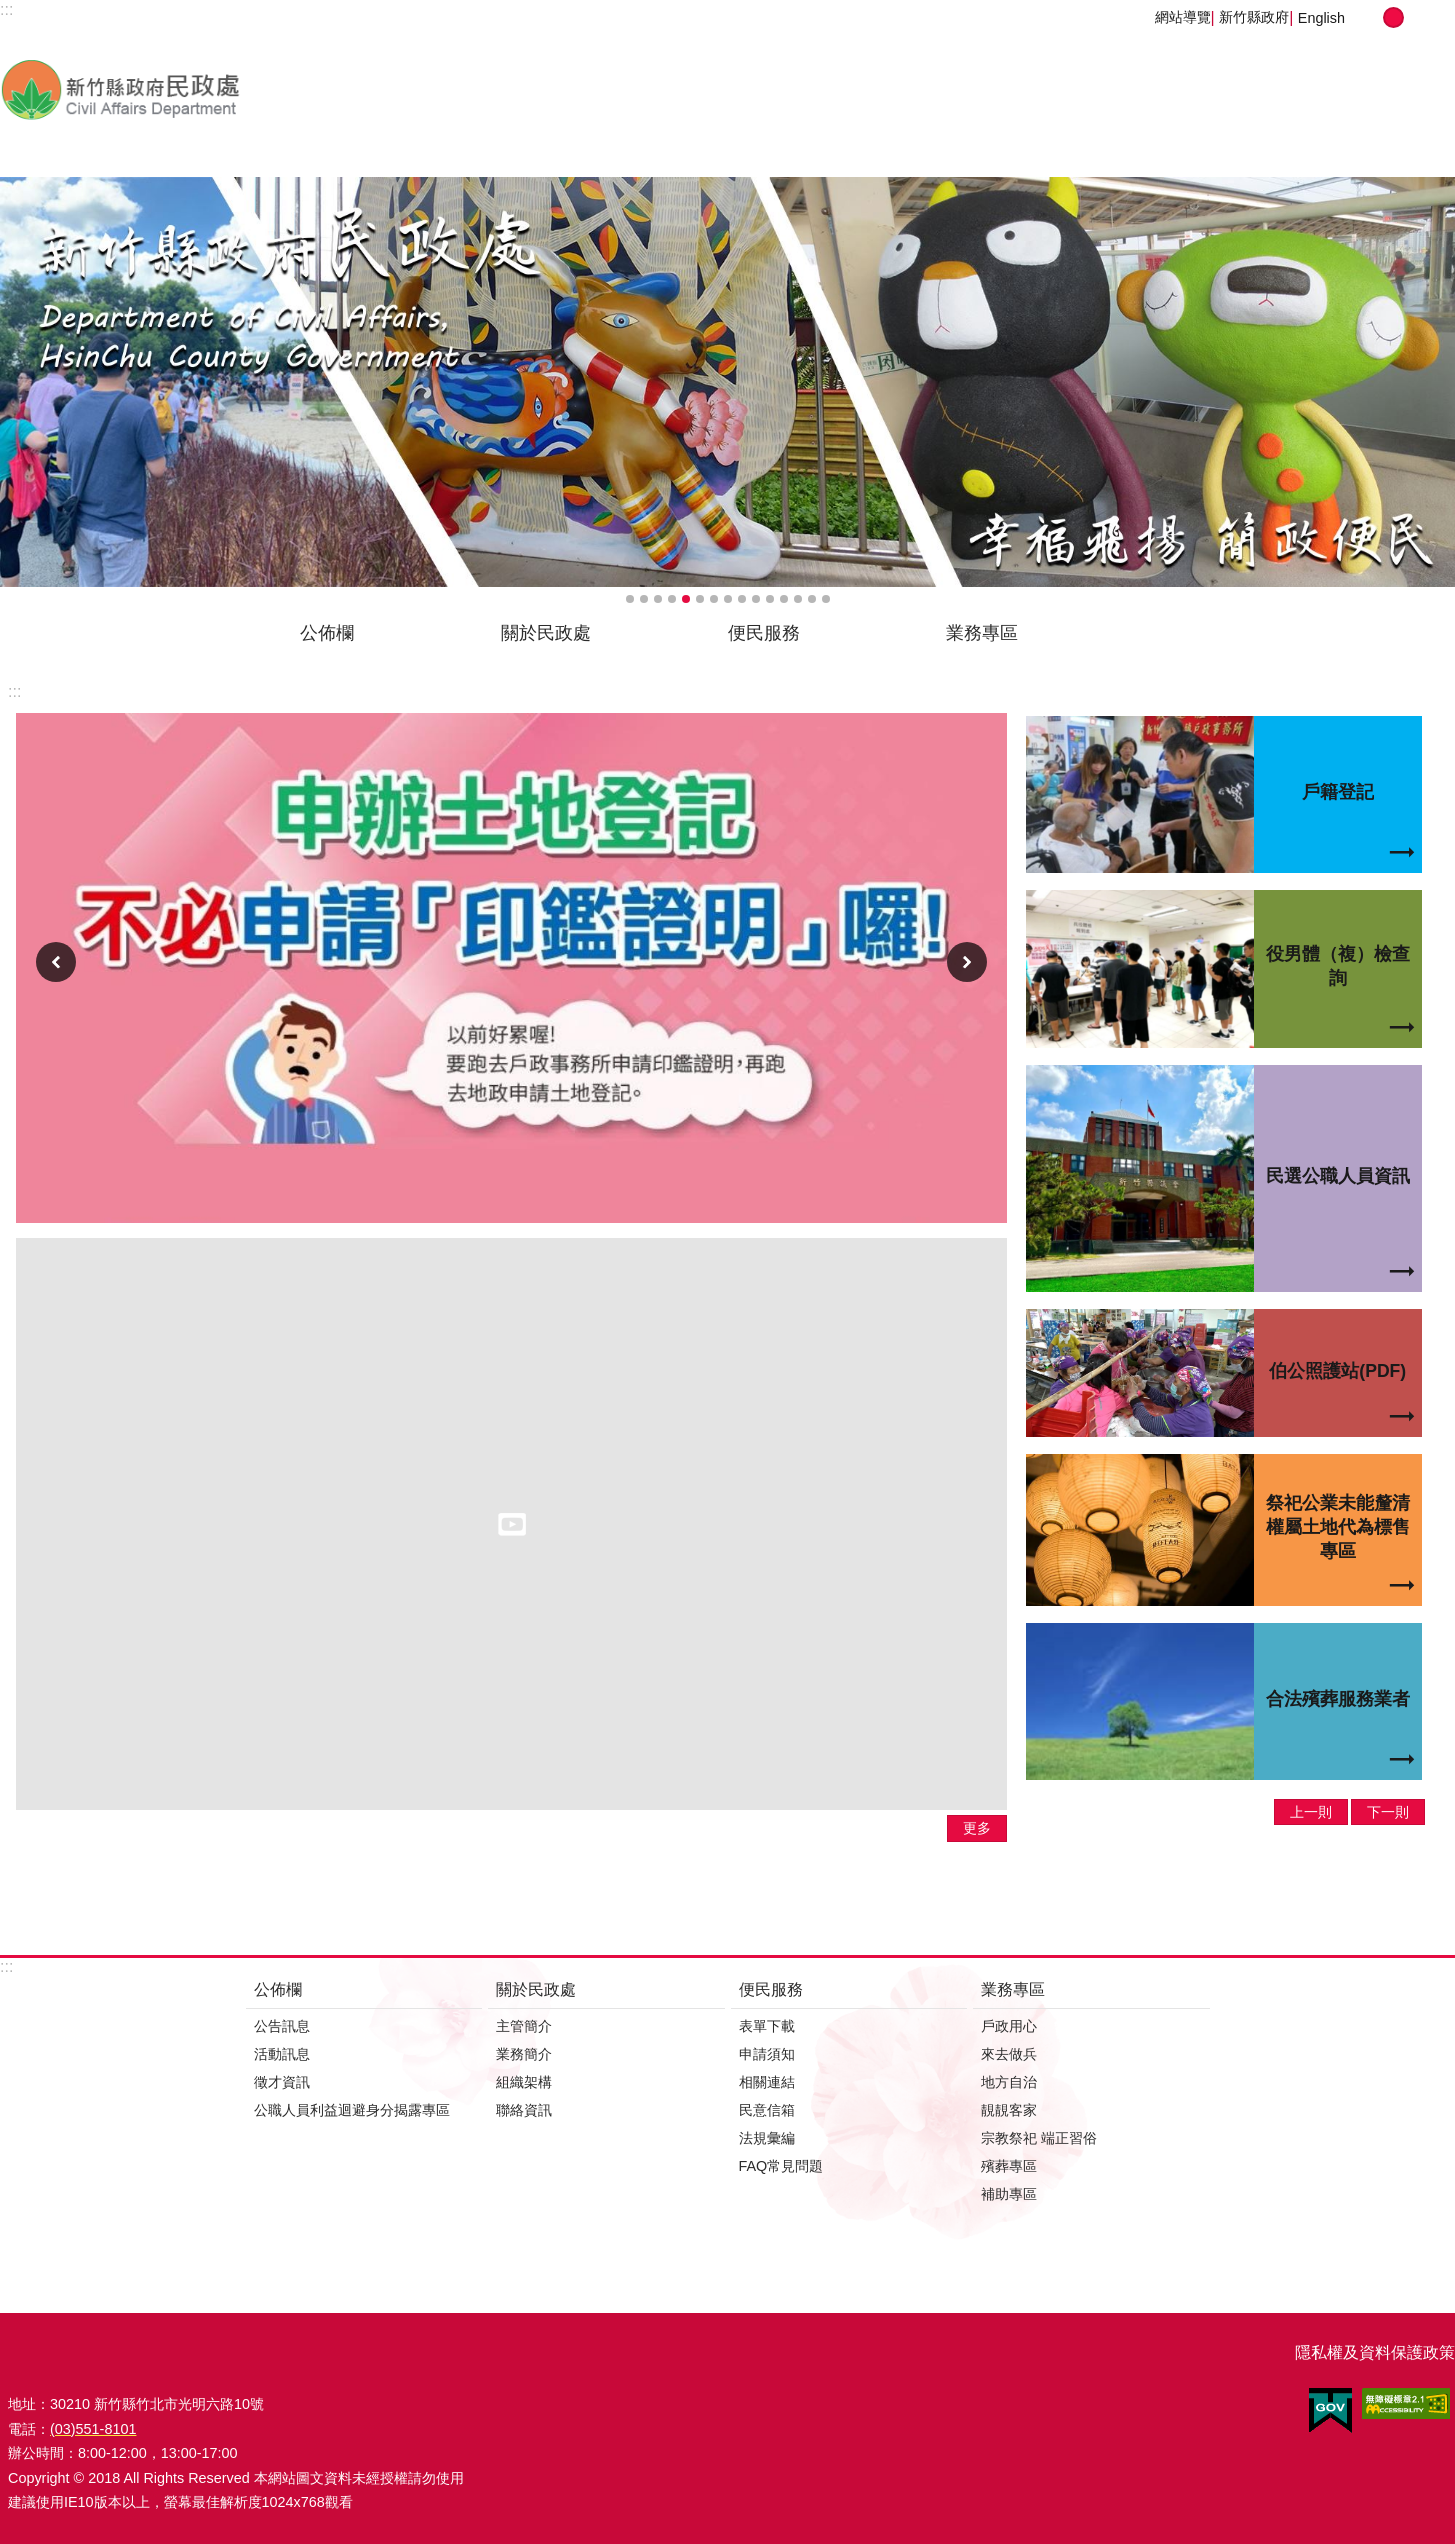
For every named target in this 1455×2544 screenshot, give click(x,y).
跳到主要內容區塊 (10, 10)
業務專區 (982, 633)
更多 (977, 1828)
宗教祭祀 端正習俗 (1039, 2138)
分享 (1434, 18)
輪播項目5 (686, 599)
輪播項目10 (756, 599)
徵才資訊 (282, 2082)
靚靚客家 (1009, 2110)
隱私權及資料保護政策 (1375, 2352)
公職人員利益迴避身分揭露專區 (352, 2110)
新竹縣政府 (1254, 17)
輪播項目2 (644, 599)
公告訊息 (282, 2026)
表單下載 (767, 2026)
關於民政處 (546, 633)
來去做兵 (1009, 2054)
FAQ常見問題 (781, 2166)
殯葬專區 (1009, 2166)
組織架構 (524, 2082)
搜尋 (1367, 640)
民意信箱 (767, 2110)
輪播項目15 (826, 599)
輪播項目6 (700, 599)
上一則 (56, 962)
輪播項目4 (672, 599)
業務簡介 (524, 2054)
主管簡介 (524, 2026)
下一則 (967, 962)
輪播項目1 (630, 599)
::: (14, 691)
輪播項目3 (658, 599)
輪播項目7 (714, 599)
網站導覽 (1183, 17)
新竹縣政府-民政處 (225, 89)
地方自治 (1009, 2082)
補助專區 (1009, 2194)
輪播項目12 (784, 599)
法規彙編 (767, 2138)
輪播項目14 (812, 599)
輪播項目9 (742, 599)
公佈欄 (327, 633)
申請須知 (767, 2054)
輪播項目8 (728, 599)
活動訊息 (282, 2054)
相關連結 (767, 2082)
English (1321, 18)
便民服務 (764, 633)
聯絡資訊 (524, 2110)
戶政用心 (1009, 2026)
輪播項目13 (798, 599)
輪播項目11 (770, 599)
